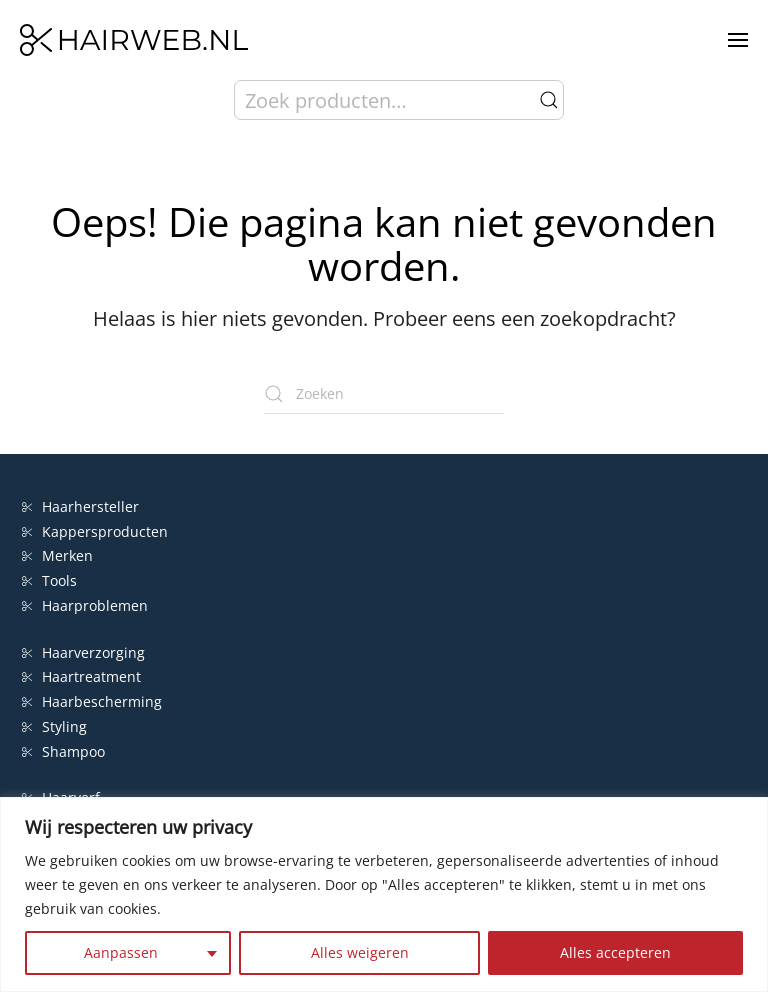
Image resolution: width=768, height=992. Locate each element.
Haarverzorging (83, 652)
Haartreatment (81, 676)
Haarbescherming (92, 701)
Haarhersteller (80, 506)
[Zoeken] (384, 394)
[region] (384, 894)
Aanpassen (121, 952)
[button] (738, 40)
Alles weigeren (360, 952)
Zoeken (549, 100)
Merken (57, 555)
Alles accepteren (615, 952)
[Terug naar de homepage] (134, 40)
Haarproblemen (85, 605)
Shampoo (63, 751)
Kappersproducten (95, 531)
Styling (54, 726)
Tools (49, 580)
